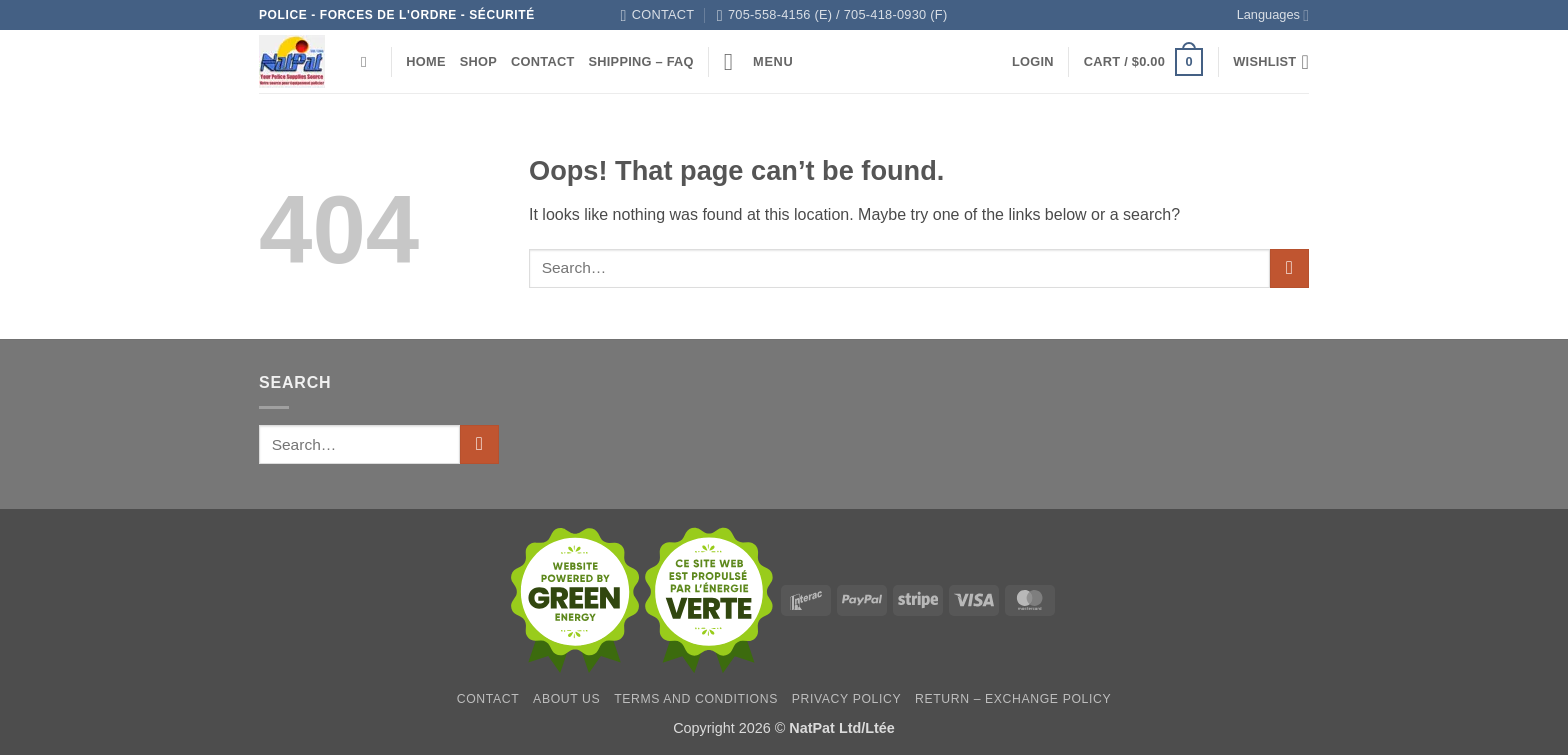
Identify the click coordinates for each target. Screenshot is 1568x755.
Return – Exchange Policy (1013, 699)
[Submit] (1289, 268)
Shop (478, 61)
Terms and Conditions (696, 699)
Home (425, 61)
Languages (1273, 15)
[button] (759, 61)
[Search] (368, 62)
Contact (542, 61)
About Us (566, 699)
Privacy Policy (846, 699)
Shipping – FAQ (640, 61)
